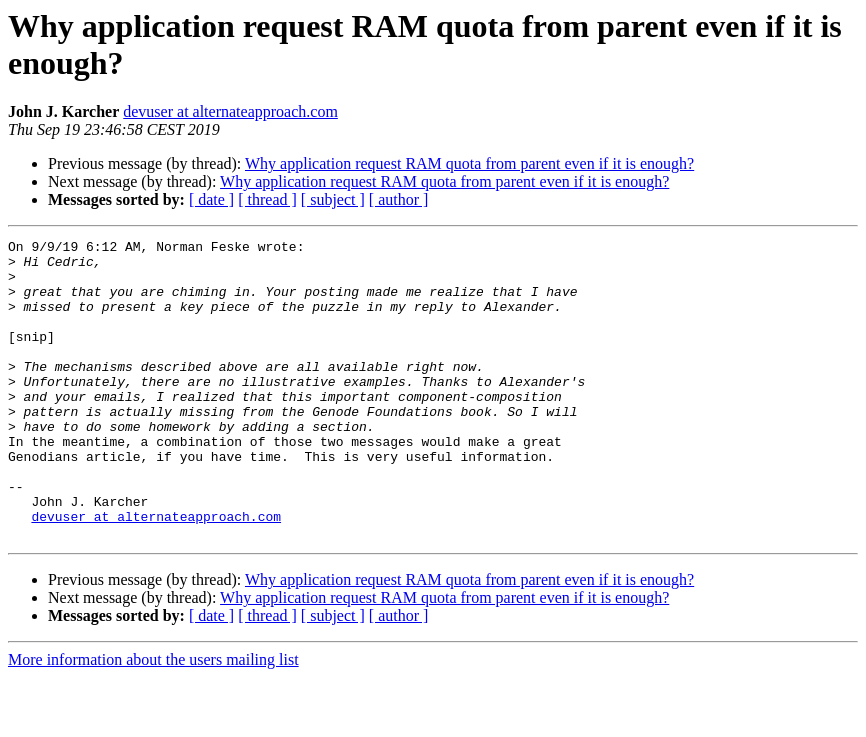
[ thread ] (267, 199)
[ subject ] (333, 199)
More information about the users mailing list (153, 719)
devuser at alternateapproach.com (230, 111)
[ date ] (211, 199)
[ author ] (399, 199)
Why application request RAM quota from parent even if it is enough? (469, 163)
